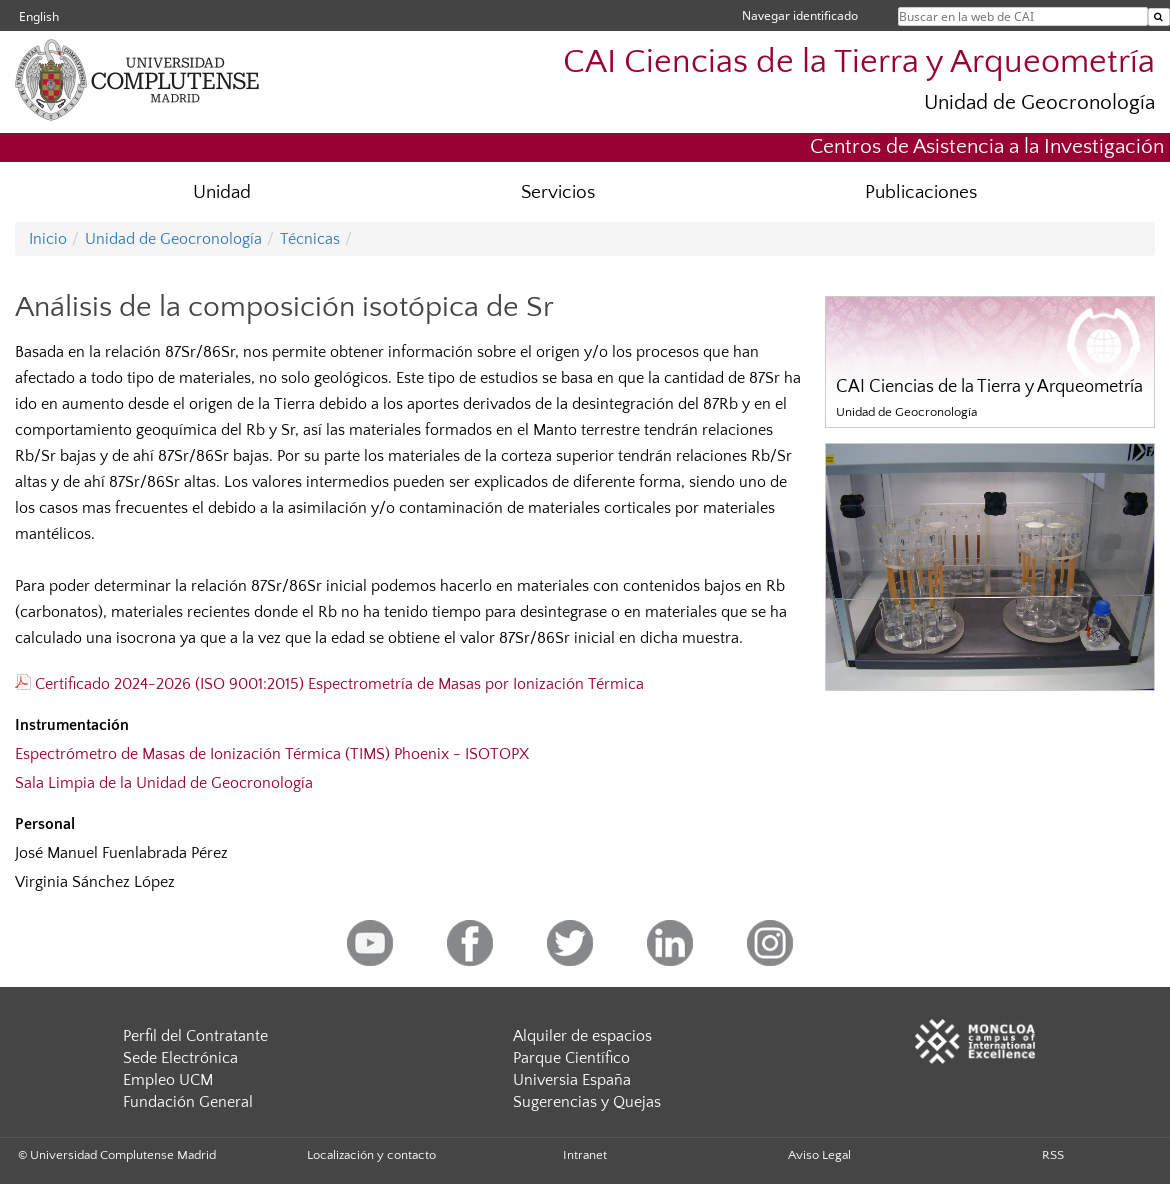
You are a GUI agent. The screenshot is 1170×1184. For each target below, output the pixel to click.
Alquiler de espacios (582, 1036)
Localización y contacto (371, 1155)
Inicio (48, 239)
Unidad (222, 192)
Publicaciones (921, 192)
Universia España (572, 1080)
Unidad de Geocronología (1039, 102)
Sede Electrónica (180, 1058)
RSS (1053, 1155)
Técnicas (310, 239)
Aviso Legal (819, 1155)
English (39, 16)
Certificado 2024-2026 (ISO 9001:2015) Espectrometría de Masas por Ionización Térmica (329, 684)
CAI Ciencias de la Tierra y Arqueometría (859, 62)
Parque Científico (571, 1058)
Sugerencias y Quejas (587, 1102)
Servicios (558, 192)
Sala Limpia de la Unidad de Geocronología (164, 783)
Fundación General (188, 1102)
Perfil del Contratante (195, 1036)
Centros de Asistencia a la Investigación (987, 146)
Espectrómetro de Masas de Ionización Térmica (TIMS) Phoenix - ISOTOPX (272, 754)
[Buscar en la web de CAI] (1159, 17)
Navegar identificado (800, 15)
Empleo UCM (168, 1080)
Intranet (585, 1155)
